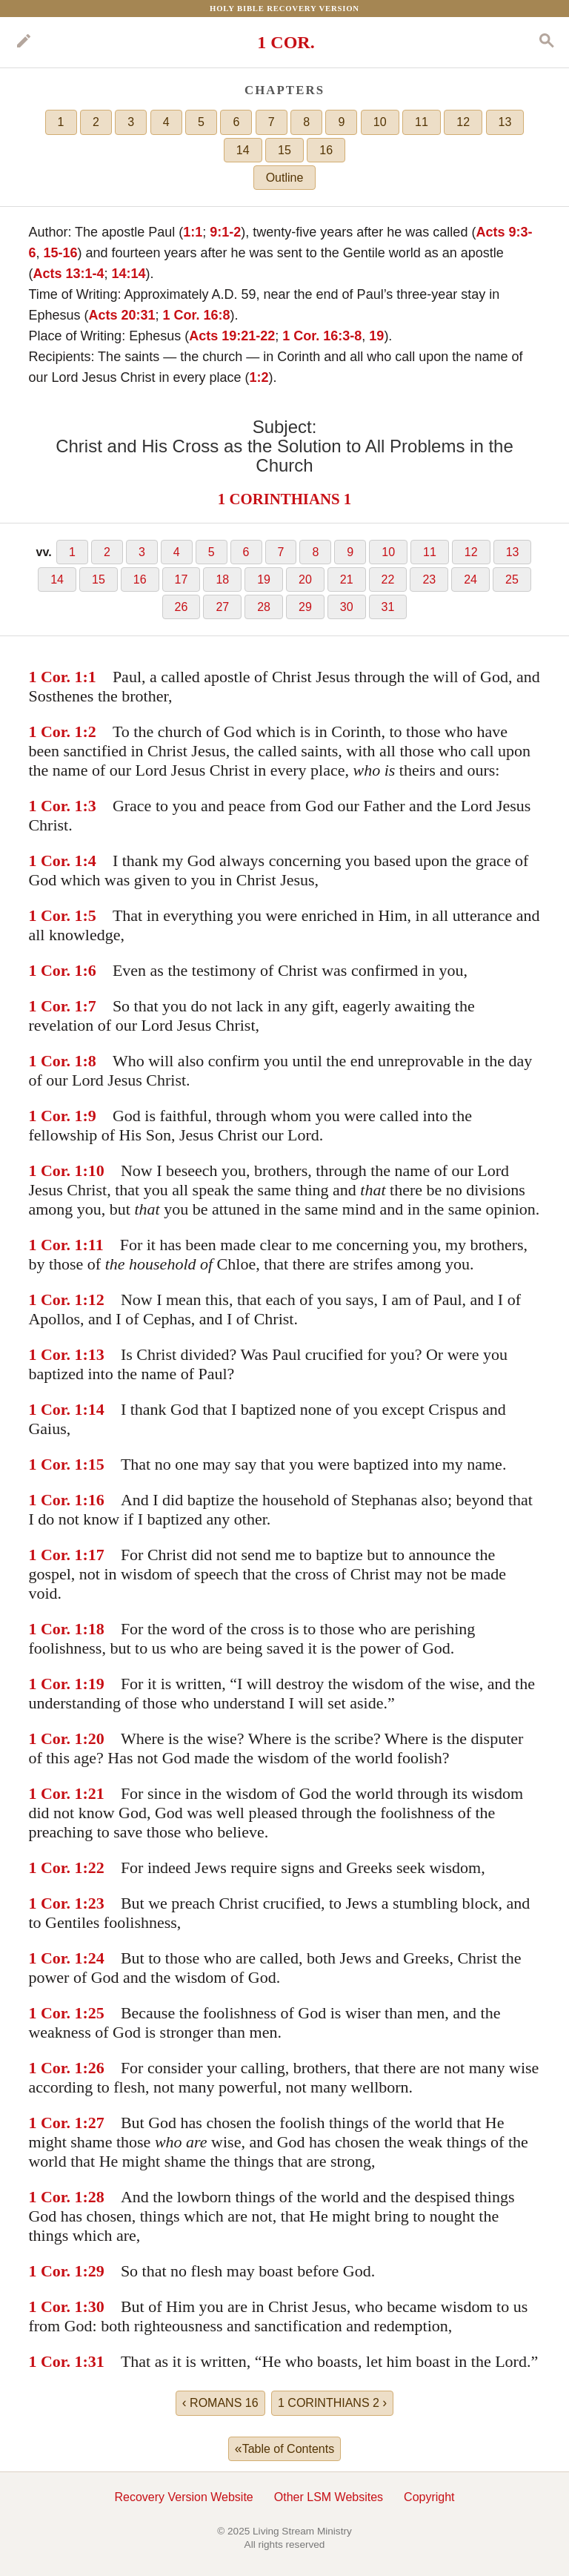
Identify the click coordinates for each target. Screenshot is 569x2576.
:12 (93, 1299)
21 (346, 579)
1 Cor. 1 (55, 676)
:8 (89, 1060)
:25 (93, 2013)
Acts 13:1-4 (68, 273)
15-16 (60, 252)
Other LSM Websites (328, 2497)
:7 (89, 1006)
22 (388, 579)
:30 (93, 2306)
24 (470, 579)
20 (305, 579)
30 (346, 607)
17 (181, 579)
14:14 (128, 273)
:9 (89, 1115)
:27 (93, 2122)
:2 (89, 731)
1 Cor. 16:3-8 (322, 335)
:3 (89, 805)
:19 (93, 1683)
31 (388, 607)
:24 (93, 1958)
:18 (93, 1628)
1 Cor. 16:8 (196, 315)
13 (505, 122)
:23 (93, 1903)
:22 (93, 1867)
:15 (93, 1464)
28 (263, 607)
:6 (89, 970)
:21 (93, 1793)
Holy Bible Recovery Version (284, 8)
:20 (93, 1738)
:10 (93, 1170)
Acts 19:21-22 (232, 335)
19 (376, 335)
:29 (93, 2271)
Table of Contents (284, 2448)
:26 (93, 2067)
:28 (93, 2196)
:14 (93, 1409)
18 (222, 579)
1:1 (192, 232)
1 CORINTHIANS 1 (284, 498)
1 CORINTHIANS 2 (332, 2402)
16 (326, 150)
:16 (93, 1499)
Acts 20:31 (121, 315)
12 (463, 122)
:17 (93, 1554)
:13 (93, 1354)
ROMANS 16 (220, 2402)
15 (284, 150)
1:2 (259, 377)
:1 (89, 676)
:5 (89, 915)
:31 (93, 2361)
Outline (285, 177)
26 (181, 607)
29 (305, 607)
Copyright (429, 2497)
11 (421, 122)
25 (512, 579)
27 (222, 607)
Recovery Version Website (183, 2497)
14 (243, 150)
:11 (93, 1244)
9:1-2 (225, 232)
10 (380, 122)
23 (429, 579)
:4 (89, 860)
